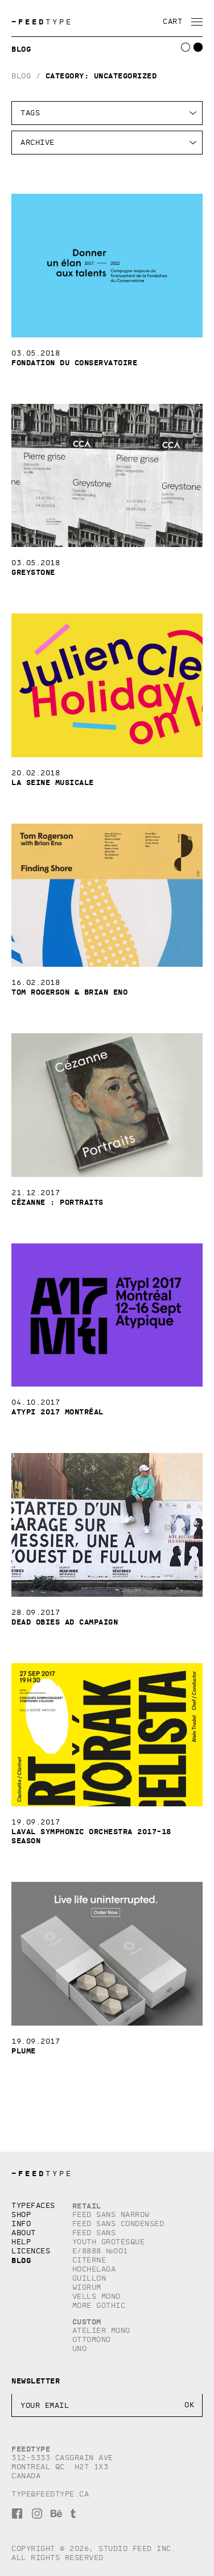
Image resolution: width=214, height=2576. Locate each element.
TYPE (42, 22)
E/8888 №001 (100, 2251)
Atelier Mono (101, 2330)
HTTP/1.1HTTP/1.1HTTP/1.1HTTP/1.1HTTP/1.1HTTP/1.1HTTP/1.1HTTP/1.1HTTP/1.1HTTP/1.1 (107, 143)
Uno (79, 2348)
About (23, 2232)
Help (21, 2241)
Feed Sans (94, 2232)
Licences (30, 2251)
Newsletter (35, 2380)
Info (21, 2223)
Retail (86, 2205)
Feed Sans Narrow (111, 2214)
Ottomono (91, 2339)
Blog (21, 76)
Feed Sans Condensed (118, 2223)
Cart (172, 21)
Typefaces (33, 2205)
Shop (21, 2214)
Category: (101, 75)
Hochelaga (94, 2269)
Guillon (89, 2278)
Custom (86, 2321)
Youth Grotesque (108, 2241)
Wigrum (86, 2287)
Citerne (89, 2260)
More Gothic (99, 2305)
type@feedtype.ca (50, 2494)
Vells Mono (96, 2296)
